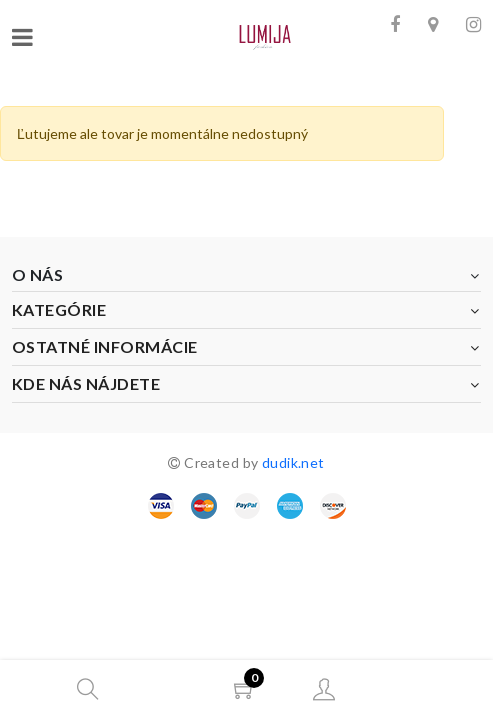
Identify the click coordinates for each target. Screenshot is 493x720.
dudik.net (293, 462)
